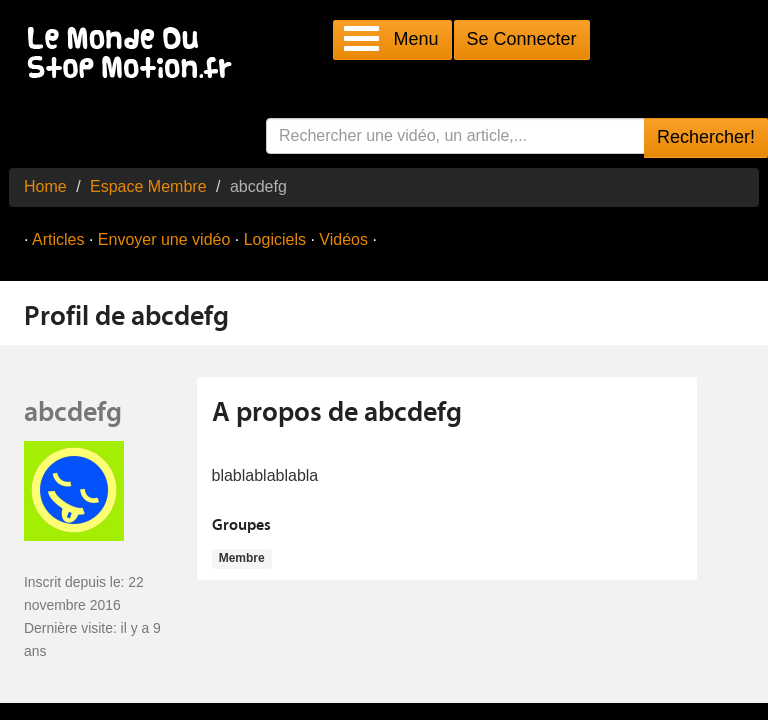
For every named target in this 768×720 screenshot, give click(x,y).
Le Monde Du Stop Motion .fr (135, 54)
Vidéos (343, 239)
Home (45, 186)
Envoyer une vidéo (164, 239)
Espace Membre (148, 186)
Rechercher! (706, 137)
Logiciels (275, 239)
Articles (58, 239)
